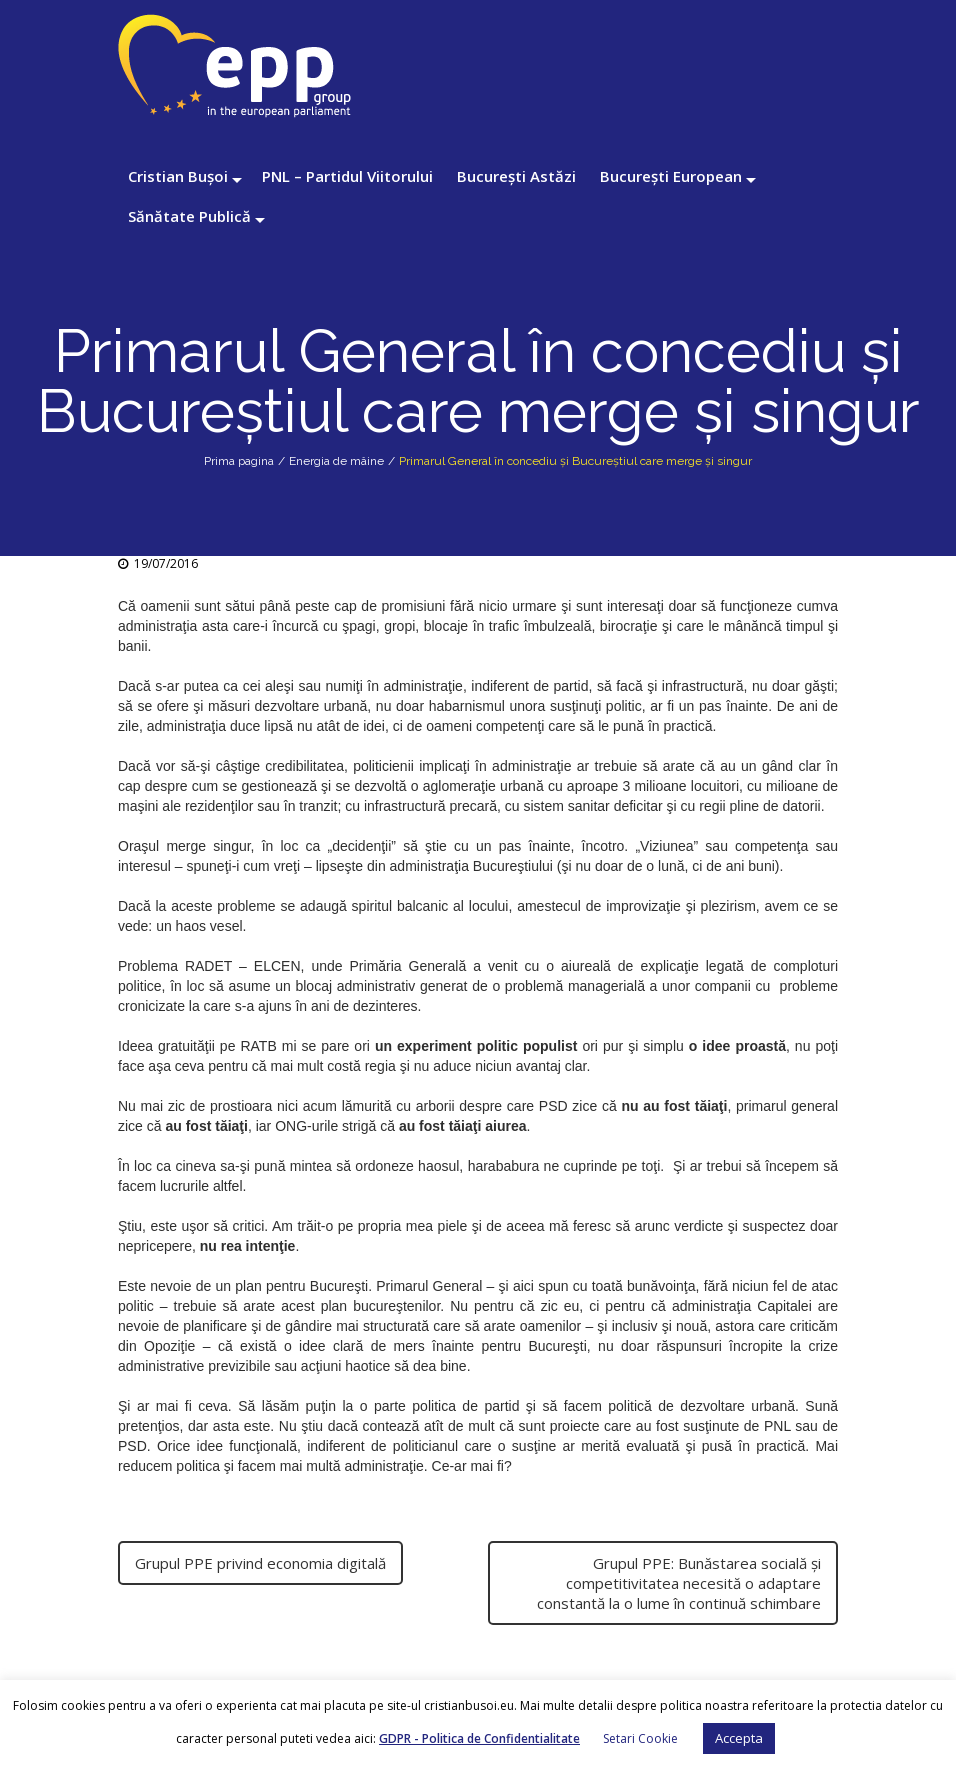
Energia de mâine (336, 461)
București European (671, 176)
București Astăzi (516, 176)
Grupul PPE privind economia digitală (260, 1563)
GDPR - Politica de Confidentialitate (479, 1738)
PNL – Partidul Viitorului (347, 176)
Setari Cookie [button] (640, 1738)
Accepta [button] (739, 1738)
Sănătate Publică (189, 216)
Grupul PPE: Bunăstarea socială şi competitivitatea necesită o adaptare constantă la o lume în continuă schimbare (679, 1583)
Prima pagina (239, 461)
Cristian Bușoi (178, 176)
